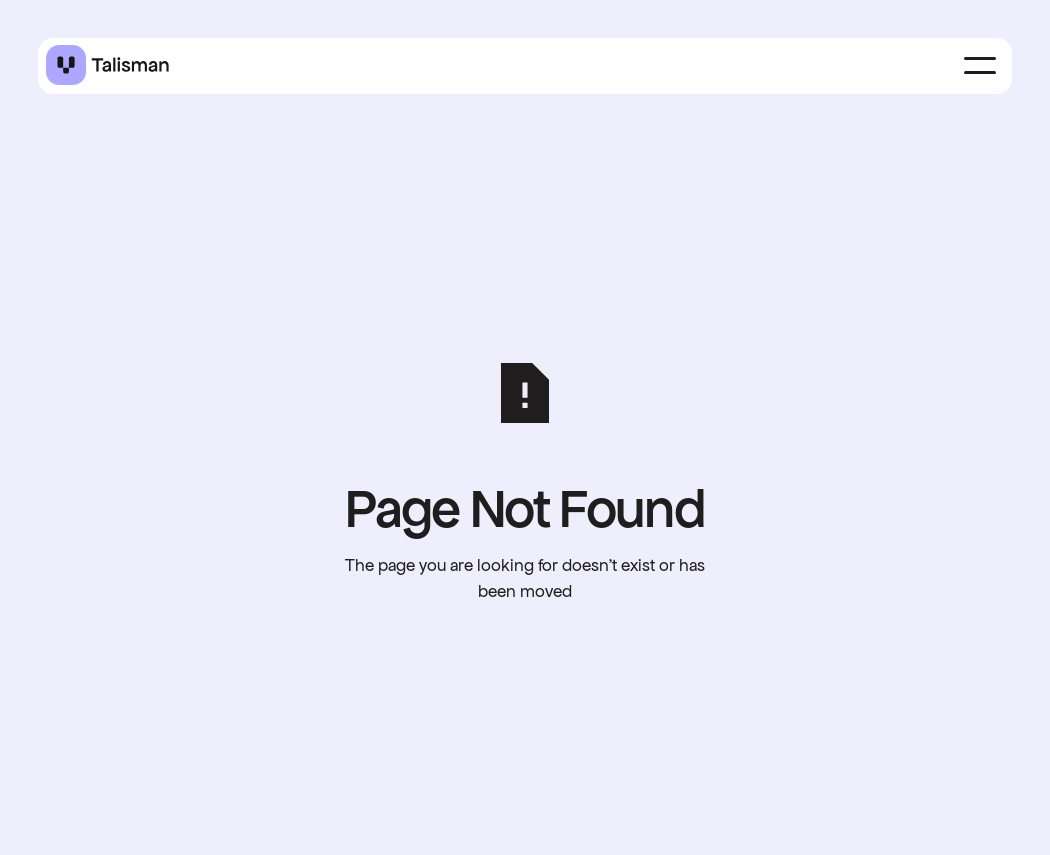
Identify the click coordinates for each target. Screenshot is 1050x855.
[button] (980, 65)
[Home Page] (107, 66)
